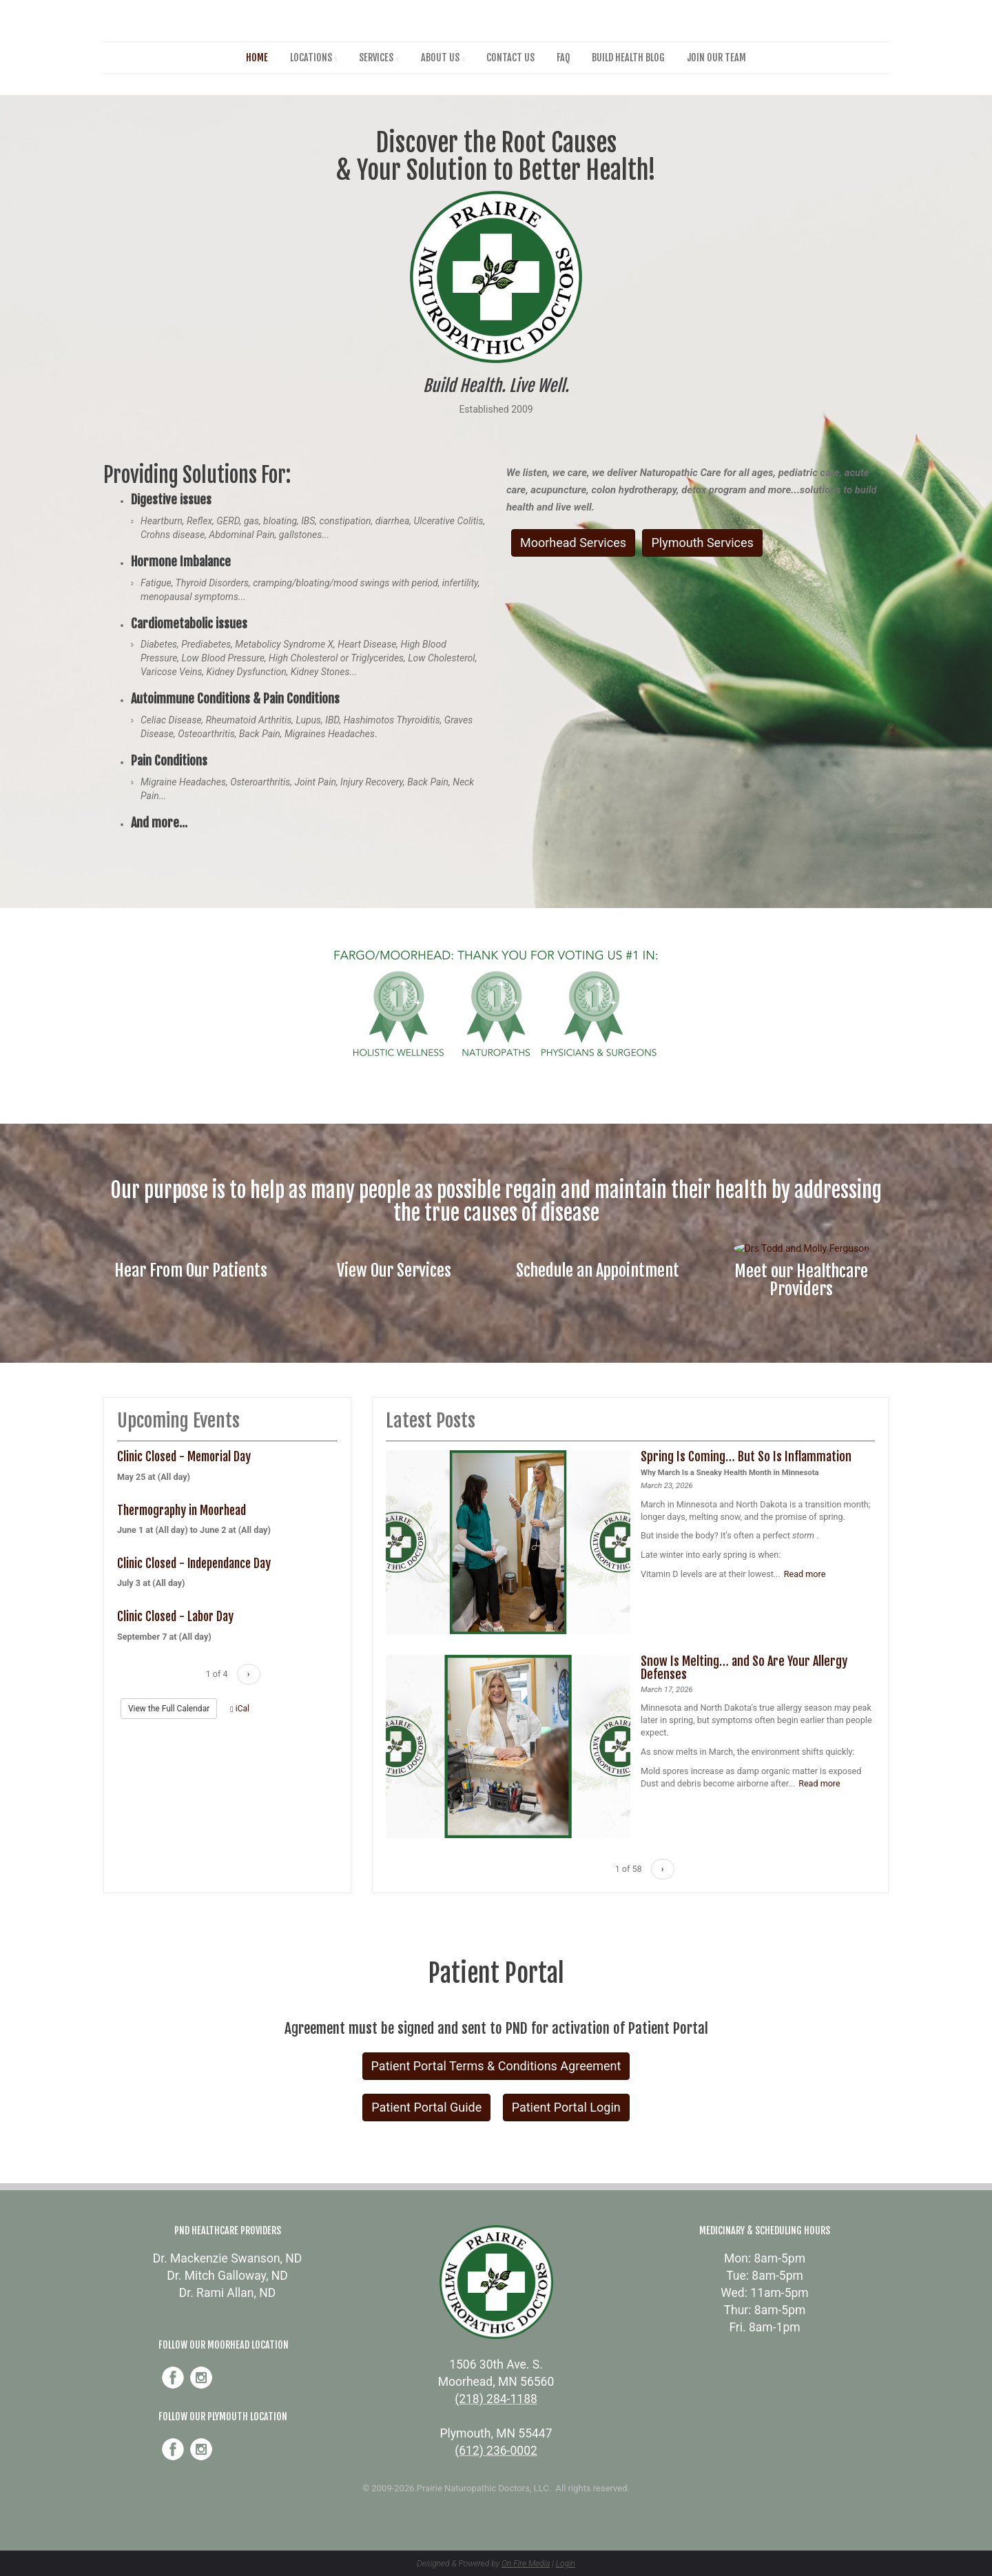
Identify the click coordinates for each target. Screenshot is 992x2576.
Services (376, 57)
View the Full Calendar (168, 1708)
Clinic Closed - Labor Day (175, 1616)
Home (257, 57)
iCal (239, 1708)
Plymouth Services (702, 542)
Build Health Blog (628, 57)
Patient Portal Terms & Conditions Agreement (496, 2066)
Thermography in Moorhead (181, 1510)
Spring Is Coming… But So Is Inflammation (746, 1456)
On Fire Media (526, 2563)
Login (565, 2563)
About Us (440, 57)
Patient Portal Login (566, 2107)
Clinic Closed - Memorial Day (184, 1456)
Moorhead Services (573, 542)
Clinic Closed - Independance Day (194, 1563)
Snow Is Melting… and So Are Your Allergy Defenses (744, 1667)
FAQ (563, 57)
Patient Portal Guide (426, 2107)
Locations (311, 57)
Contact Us (510, 57)
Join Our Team (716, 57)
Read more (805, 1574)
